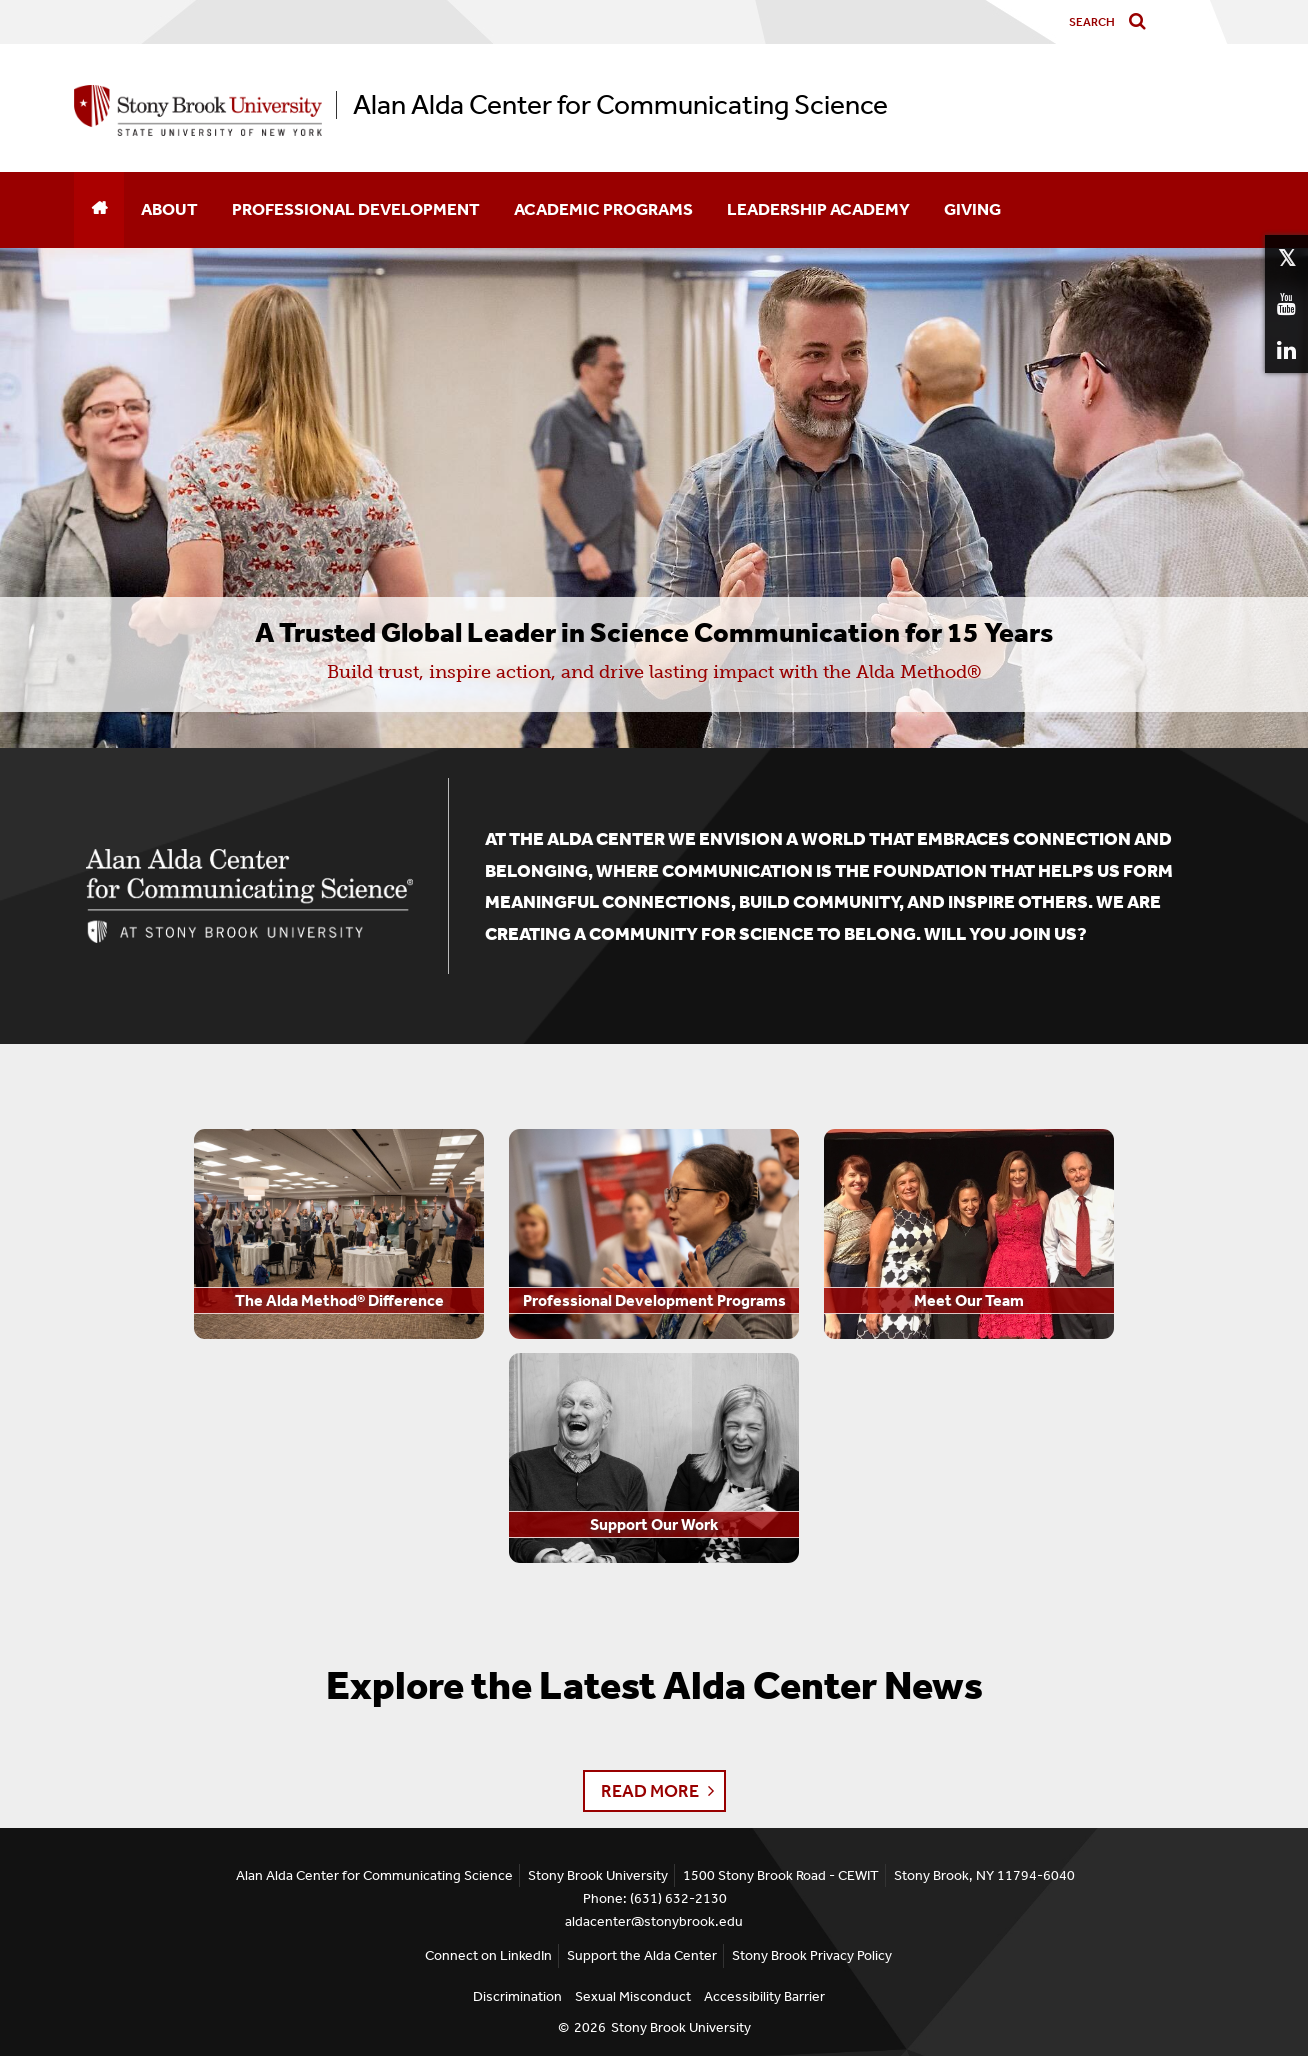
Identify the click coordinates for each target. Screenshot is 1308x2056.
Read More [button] (650, 1791)
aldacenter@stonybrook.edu (654, 1921)
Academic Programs (603, 209)
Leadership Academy (818, 209)
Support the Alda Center (642, 1955)
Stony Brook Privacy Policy (812, 1955)
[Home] (99, 210)
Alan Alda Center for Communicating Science (620, 105)
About (169, 209)
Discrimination (517, 1996)
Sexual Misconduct (633, 1996)
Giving (972, 209)
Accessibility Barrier (764, 1996)
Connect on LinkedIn (488, 1955)
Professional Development (356, 209)
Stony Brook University (681, 2027)
